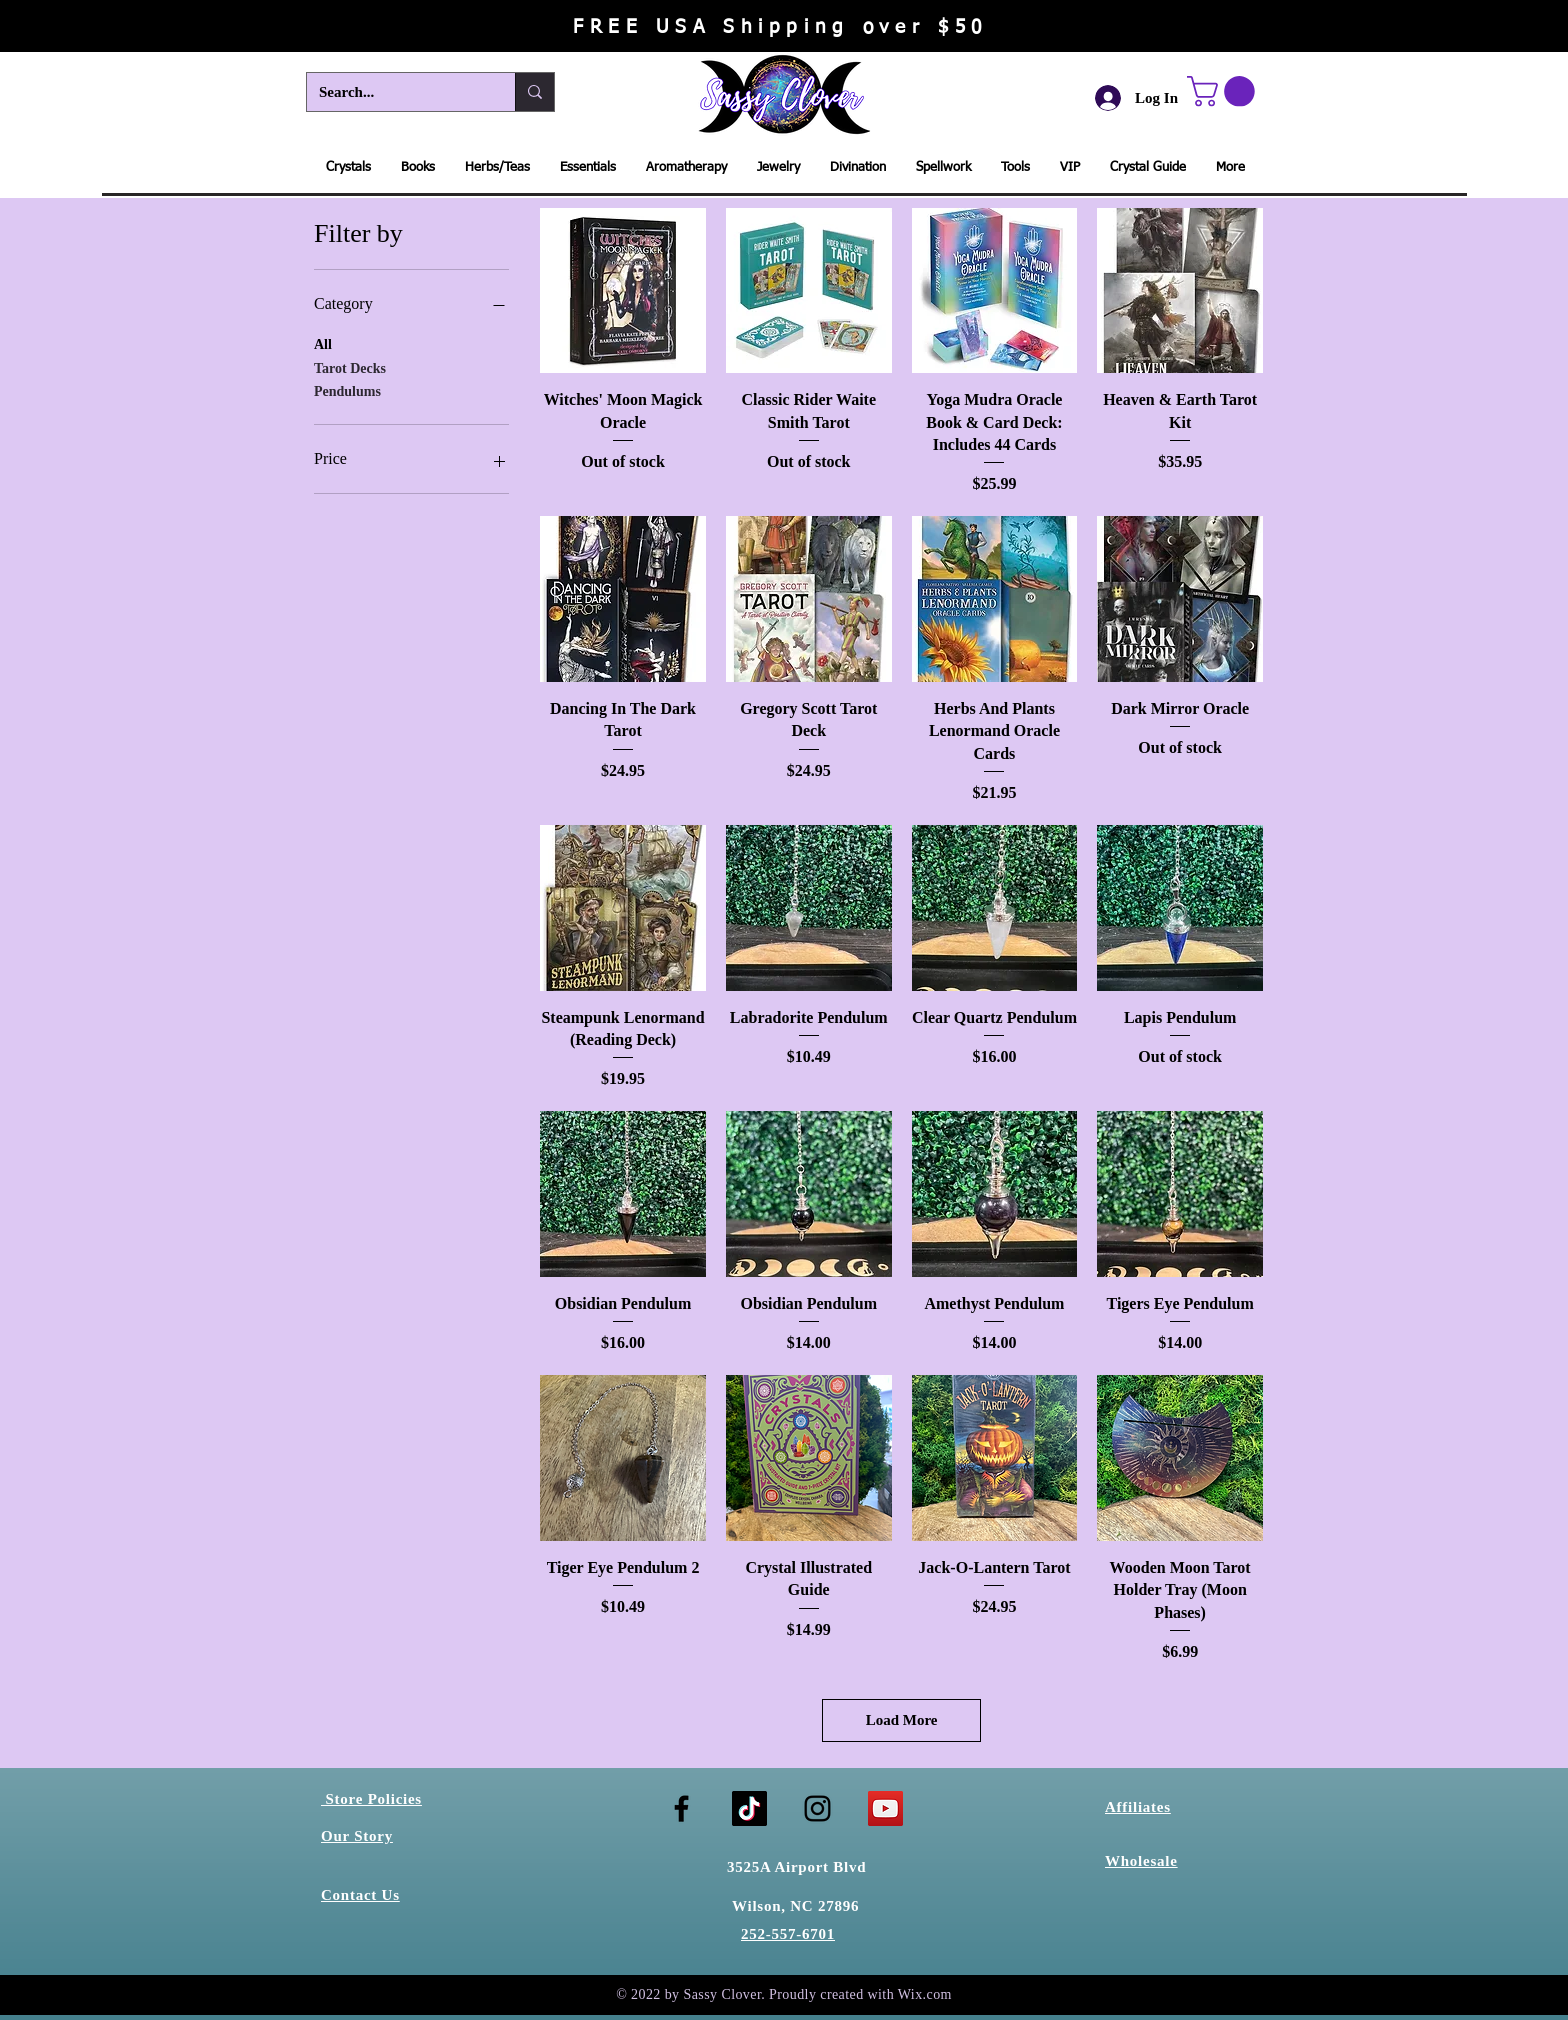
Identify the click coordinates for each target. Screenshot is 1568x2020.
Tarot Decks (350, 366)
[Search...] (396, 92)
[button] (1224, 91)
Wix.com (925, 1994)
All (323, 342)
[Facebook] (681, 1808)
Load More (902, 1720)
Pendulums (347, 389)
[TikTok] (749, 1808)
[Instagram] (817, 1808)
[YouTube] (885, 1808)
